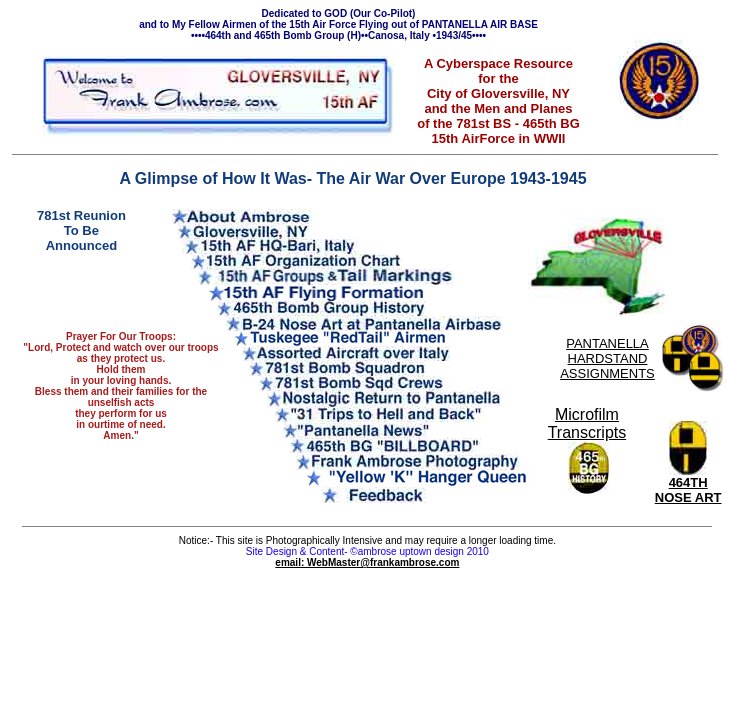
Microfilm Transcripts (587, 423)
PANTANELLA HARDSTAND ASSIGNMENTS (607, 358)
